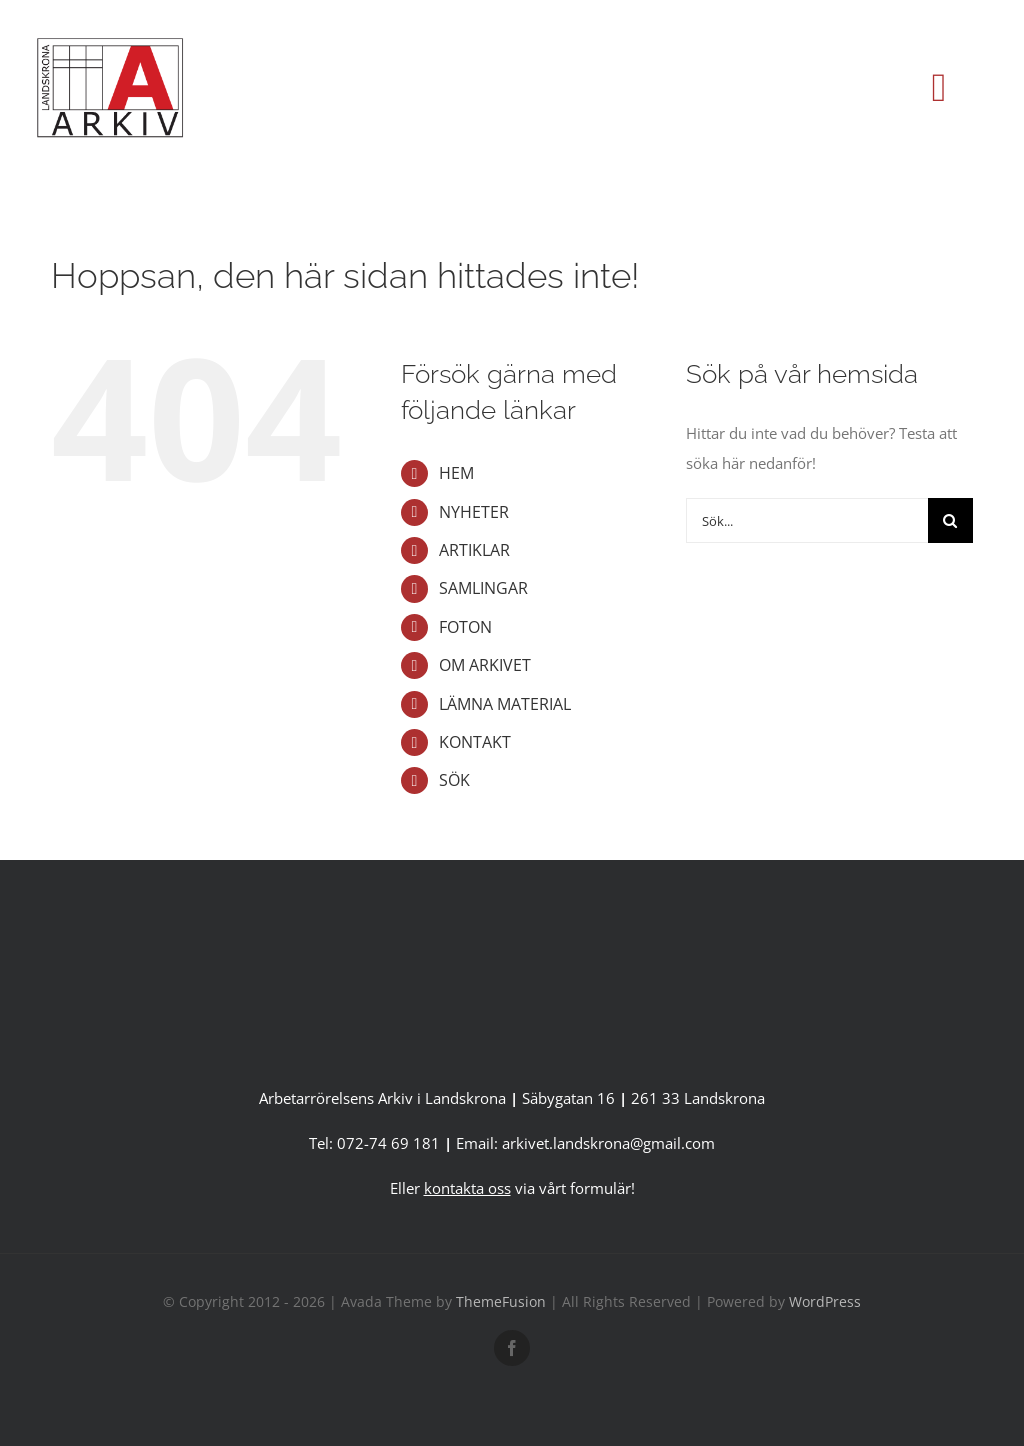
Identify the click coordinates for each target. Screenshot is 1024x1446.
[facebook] (512, 1348)
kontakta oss (467, 1188)
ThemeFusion (501, 1301)
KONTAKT (475, 742)
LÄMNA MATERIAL (505, 704)
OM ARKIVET (485, 665)
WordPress (825, 1301)
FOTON (465, 627)
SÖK (454, 780)
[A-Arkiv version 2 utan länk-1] (512, 937)
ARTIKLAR (474, 550)
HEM (456, 473)
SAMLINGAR (483, 588)
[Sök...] (807, 520)
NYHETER (474, 512)
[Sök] (950, 520)
